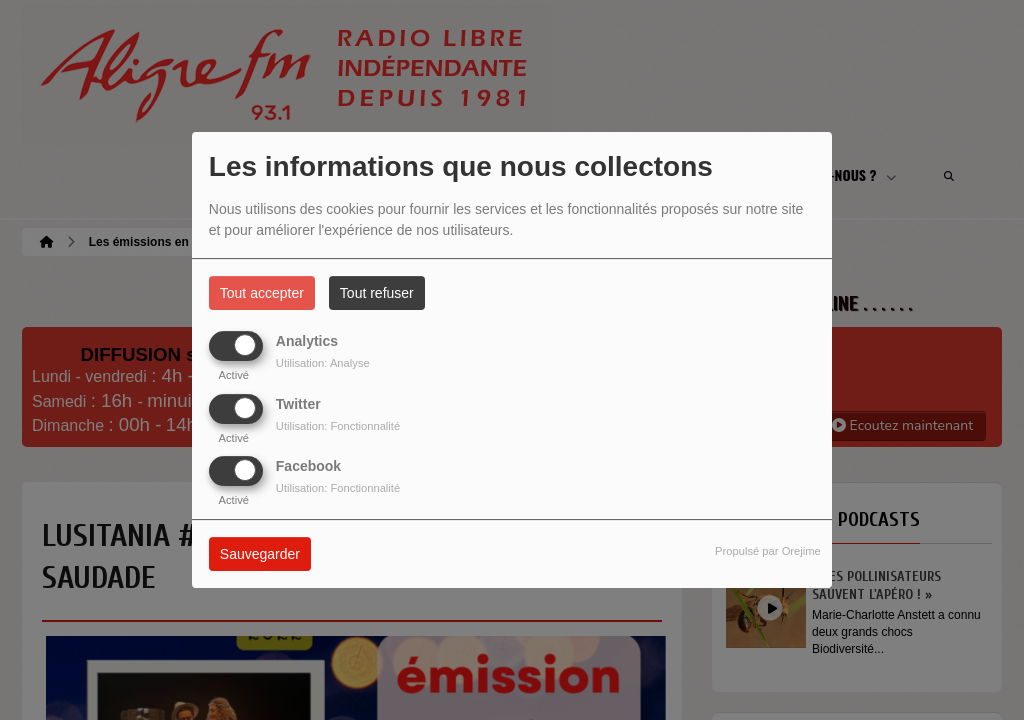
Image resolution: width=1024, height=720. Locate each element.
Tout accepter (262, 293)
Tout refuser (377, 293)
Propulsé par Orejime (768, 551)
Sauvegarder (260, 554)
